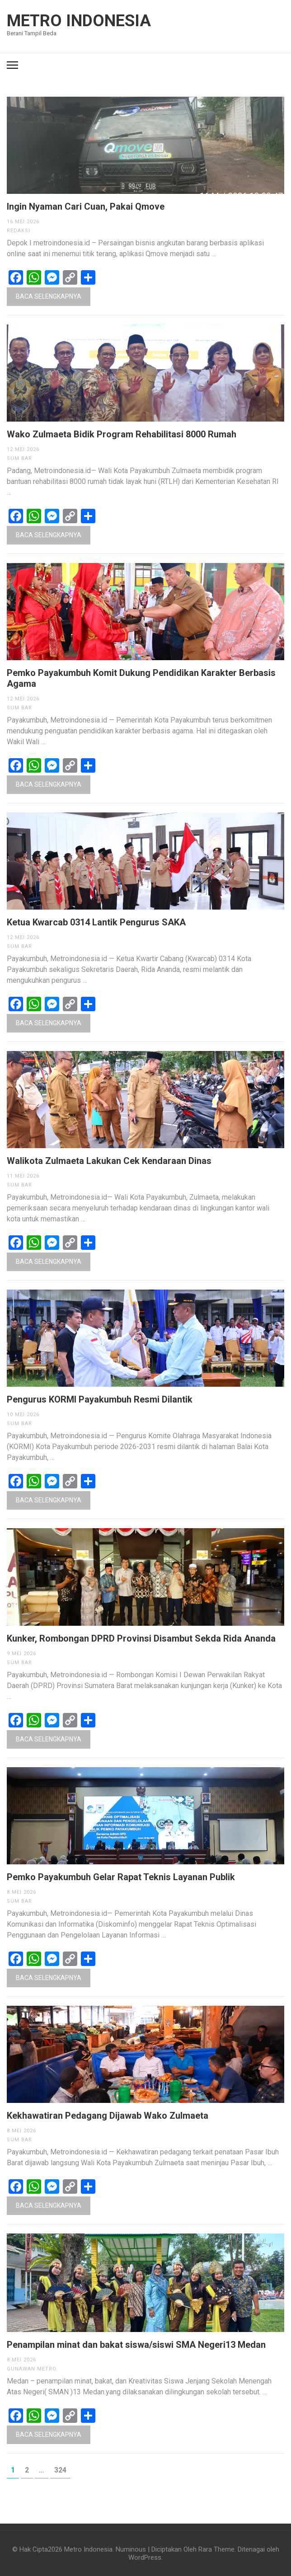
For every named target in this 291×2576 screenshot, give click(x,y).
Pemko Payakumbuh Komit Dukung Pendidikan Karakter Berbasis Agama (141, 678)
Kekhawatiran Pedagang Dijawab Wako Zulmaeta (107, 2115)
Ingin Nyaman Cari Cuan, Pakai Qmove (85, 206)
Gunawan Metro (31, 2369)
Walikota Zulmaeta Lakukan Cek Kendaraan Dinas (109, 1160)
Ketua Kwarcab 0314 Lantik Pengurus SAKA (96, 922)
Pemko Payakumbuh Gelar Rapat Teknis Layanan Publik (121, 1877)
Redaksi (18, 231)
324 (62, 2469)
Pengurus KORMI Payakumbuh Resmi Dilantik (99, 1399)
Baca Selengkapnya (48, 296)
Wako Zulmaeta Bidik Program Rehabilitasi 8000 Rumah (121, 434)
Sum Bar (19, 458)
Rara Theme (216, 2549)
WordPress (144, 2557)
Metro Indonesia (79, 20)
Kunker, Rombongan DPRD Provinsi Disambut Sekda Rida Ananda (141, 1638)
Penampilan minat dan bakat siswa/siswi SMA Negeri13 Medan (136, 2344)
